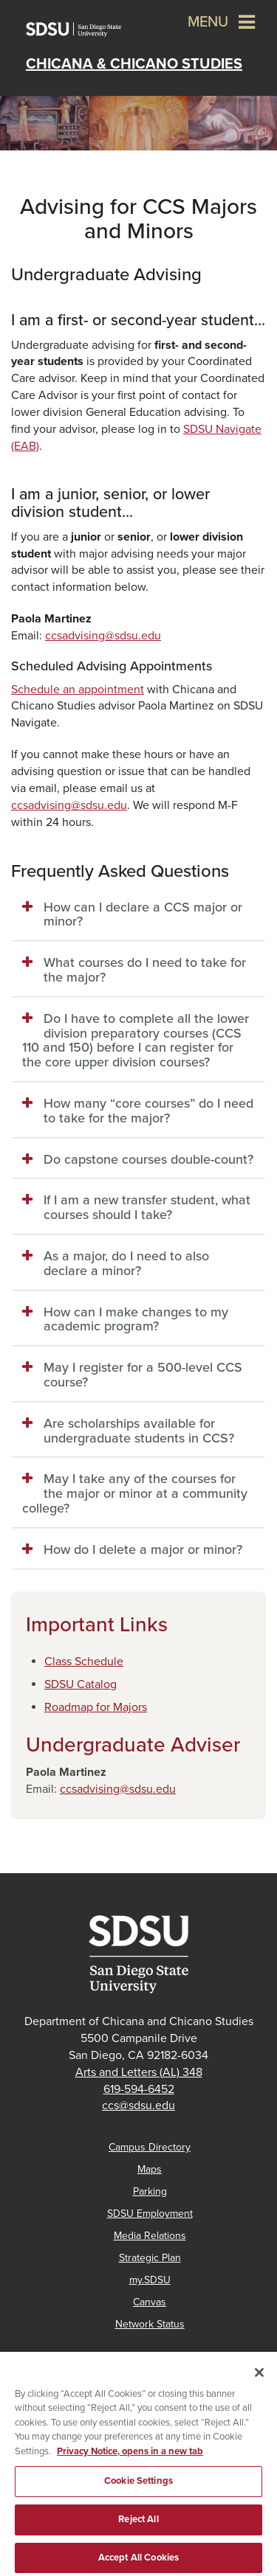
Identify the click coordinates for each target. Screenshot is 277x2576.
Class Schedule (83, 1661)
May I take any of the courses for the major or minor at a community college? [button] (134, 1493)
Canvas (149, 2302)
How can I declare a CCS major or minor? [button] (143, 914)
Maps (149, 2169)
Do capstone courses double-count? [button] (148, 1159)
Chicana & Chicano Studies (134, 64)
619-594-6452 (138, 2089)
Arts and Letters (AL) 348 (138, 2072)
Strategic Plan (150, 2258)
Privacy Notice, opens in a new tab (130, 2460)
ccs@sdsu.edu (138, 2105)
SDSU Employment (150, 2213)
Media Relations (150, 2235)
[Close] (259, 2381)
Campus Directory (150, 2147)
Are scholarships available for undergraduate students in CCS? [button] (139, 1430)
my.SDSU (150, 2280)
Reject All (138, 2528)
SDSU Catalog (80, 1684)
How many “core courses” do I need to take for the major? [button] (148, 1110)
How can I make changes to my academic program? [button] (136, 1319)
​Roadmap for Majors (95, 1707)
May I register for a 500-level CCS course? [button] (143, 1374)
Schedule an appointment (77, 689)
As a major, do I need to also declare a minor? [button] (126, 1263)
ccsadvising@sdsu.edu (103, 635)
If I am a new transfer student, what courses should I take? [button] (147, 1207)
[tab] (138, 915)
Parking (150, 2191)
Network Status (150, 2324)
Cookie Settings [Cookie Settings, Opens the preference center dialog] (138, 2490)
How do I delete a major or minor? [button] (143, 1549)
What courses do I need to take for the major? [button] (145, 969)
